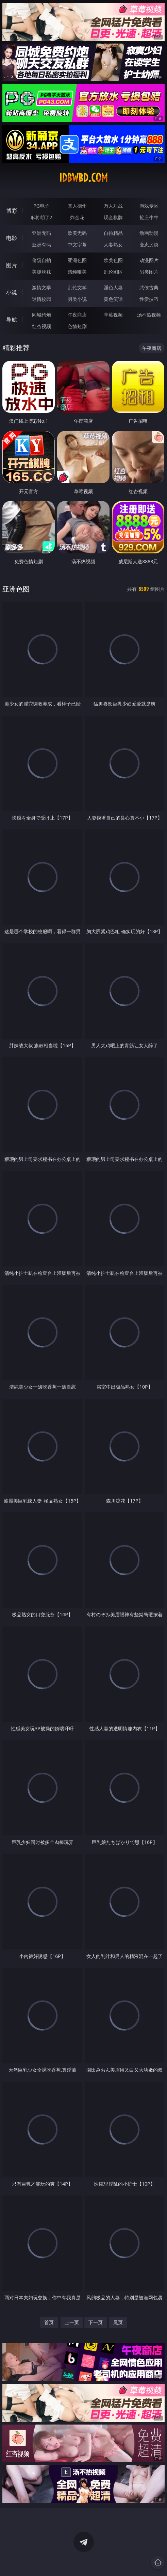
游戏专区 (148, 205)
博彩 (11, 210)
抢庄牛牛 (148, 217)
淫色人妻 (113, 287)
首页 (49, 2322)
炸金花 (77, 217)
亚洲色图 (77, 260)
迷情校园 (41, 299)
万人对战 (113, 205)
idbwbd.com (83, 177)
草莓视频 (113, 314)
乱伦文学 (77, 287)
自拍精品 (113, 233)
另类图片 (148, 272)
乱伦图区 (113, 272)
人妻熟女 (113, 244)
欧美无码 (77, 233)
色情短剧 (77, 326)
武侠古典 (148, 287)
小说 (11, 292)
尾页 (118, 2322)
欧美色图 (113, 260)
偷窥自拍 (41, 260)
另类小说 (77, 299)
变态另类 (148, 244)
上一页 (72, 2322)
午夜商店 (77, 314)
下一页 (95, 2322)
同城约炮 (41, 314)
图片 (11, 265)
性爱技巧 (148, 299)
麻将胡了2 (41, 217)
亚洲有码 (41, 244)
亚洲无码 (41, 233)
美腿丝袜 (41, 272)
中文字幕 (77, 244)
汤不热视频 (149, 314)
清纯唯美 (77, 272)
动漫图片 (148, 260)
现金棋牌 (113, 217)
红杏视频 (41, 326)
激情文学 (41, 287)
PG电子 (41, 205)
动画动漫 (148, 233)
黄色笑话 (113, 299)
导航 (11, 319)
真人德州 (77, 205)
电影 (11, 238)
